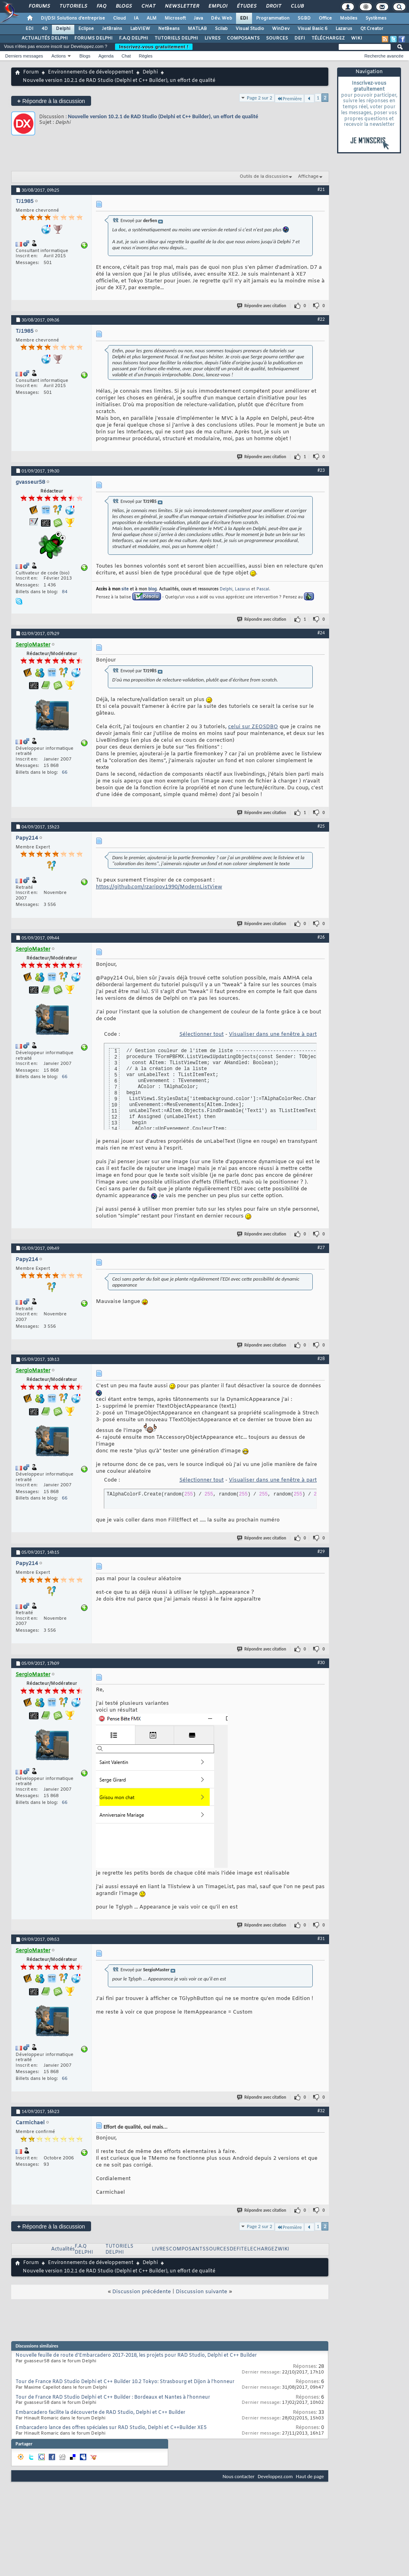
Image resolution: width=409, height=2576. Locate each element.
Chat (148, 6)
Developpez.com (275, 2476)
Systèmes (376, 18)
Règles (146, 56)
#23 (321, 470)
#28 (321, 1358)
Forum (31, 72)
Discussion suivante (201, 2291)
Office (325, 18)
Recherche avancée (383, 56)
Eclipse (86, 29)
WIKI (356, 38)
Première (289, 98)
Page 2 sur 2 (259, 98)
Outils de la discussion (264, 176)
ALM (152, 18)
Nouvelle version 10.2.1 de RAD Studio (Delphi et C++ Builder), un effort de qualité (163, 116)
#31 (321, 1938)
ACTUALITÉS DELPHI (45, 38)
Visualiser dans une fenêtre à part (273, 1034)
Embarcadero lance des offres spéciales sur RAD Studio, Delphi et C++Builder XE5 (111, 2428)
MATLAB (197, 29)
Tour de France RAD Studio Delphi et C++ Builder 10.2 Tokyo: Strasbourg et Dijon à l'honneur (125, 2382)
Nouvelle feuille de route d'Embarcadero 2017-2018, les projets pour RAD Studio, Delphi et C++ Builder (136, 2355)
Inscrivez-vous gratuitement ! (154, 46)
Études (246, 6)
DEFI (299, 38)
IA (136, 18)
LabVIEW (140, 29)
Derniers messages (24, 56)
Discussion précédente (141, 2291)
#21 (321, 189)
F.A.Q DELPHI (133, 38)
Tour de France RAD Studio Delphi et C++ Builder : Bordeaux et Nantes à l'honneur (113, 2397)
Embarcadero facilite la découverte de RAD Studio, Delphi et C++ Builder (100, 2412)
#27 (321, 1247)
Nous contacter (238, 2476)
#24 (321, 633)
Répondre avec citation (262, 305)
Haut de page (310, 2476)
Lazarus (344, 29)
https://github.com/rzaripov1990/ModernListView (159, 887)
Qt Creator (371, 29)
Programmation (273, 18)
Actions (59, 56)
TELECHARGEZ (259, 2249)
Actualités (63, 2249)
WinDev (281, 29)
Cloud (119, 18)
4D (45, 29)
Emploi (217, 6)
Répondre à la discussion (51, 100)
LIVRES (212, 38)
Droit (273, 6)
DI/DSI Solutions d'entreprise (73, 18)
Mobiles (348, 18)
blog (152, 589)
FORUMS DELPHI (93, 38)
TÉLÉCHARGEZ (328, 38)
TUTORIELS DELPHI (176, 38)
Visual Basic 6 (313, 29)
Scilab (221, 29)
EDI (244, 18)
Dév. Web (221, 18)
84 (65, 592)
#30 (321, 1662)
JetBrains (112, 29)
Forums (39, 6)
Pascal (262, 589)
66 (65, 772)
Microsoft (175, 18)
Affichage (308, 176)
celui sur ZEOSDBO (253, 726)
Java (198, 18)
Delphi (63, 29)
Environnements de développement (90, 72)
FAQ (101, 6)
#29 (321, 1551)
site (125, 589)
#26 (321, 937)
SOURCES (277, 38)
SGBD (304, 18)
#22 (321, 319)
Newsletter (181, 6)
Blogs (123, 6)
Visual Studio (250, 29)
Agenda (105, 56)
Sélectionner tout (201, 1034)
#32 (321, 2110)
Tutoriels (72, 6)
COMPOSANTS (243, 38)
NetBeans (169, 29)
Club (297, 6)
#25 (321, 826)
